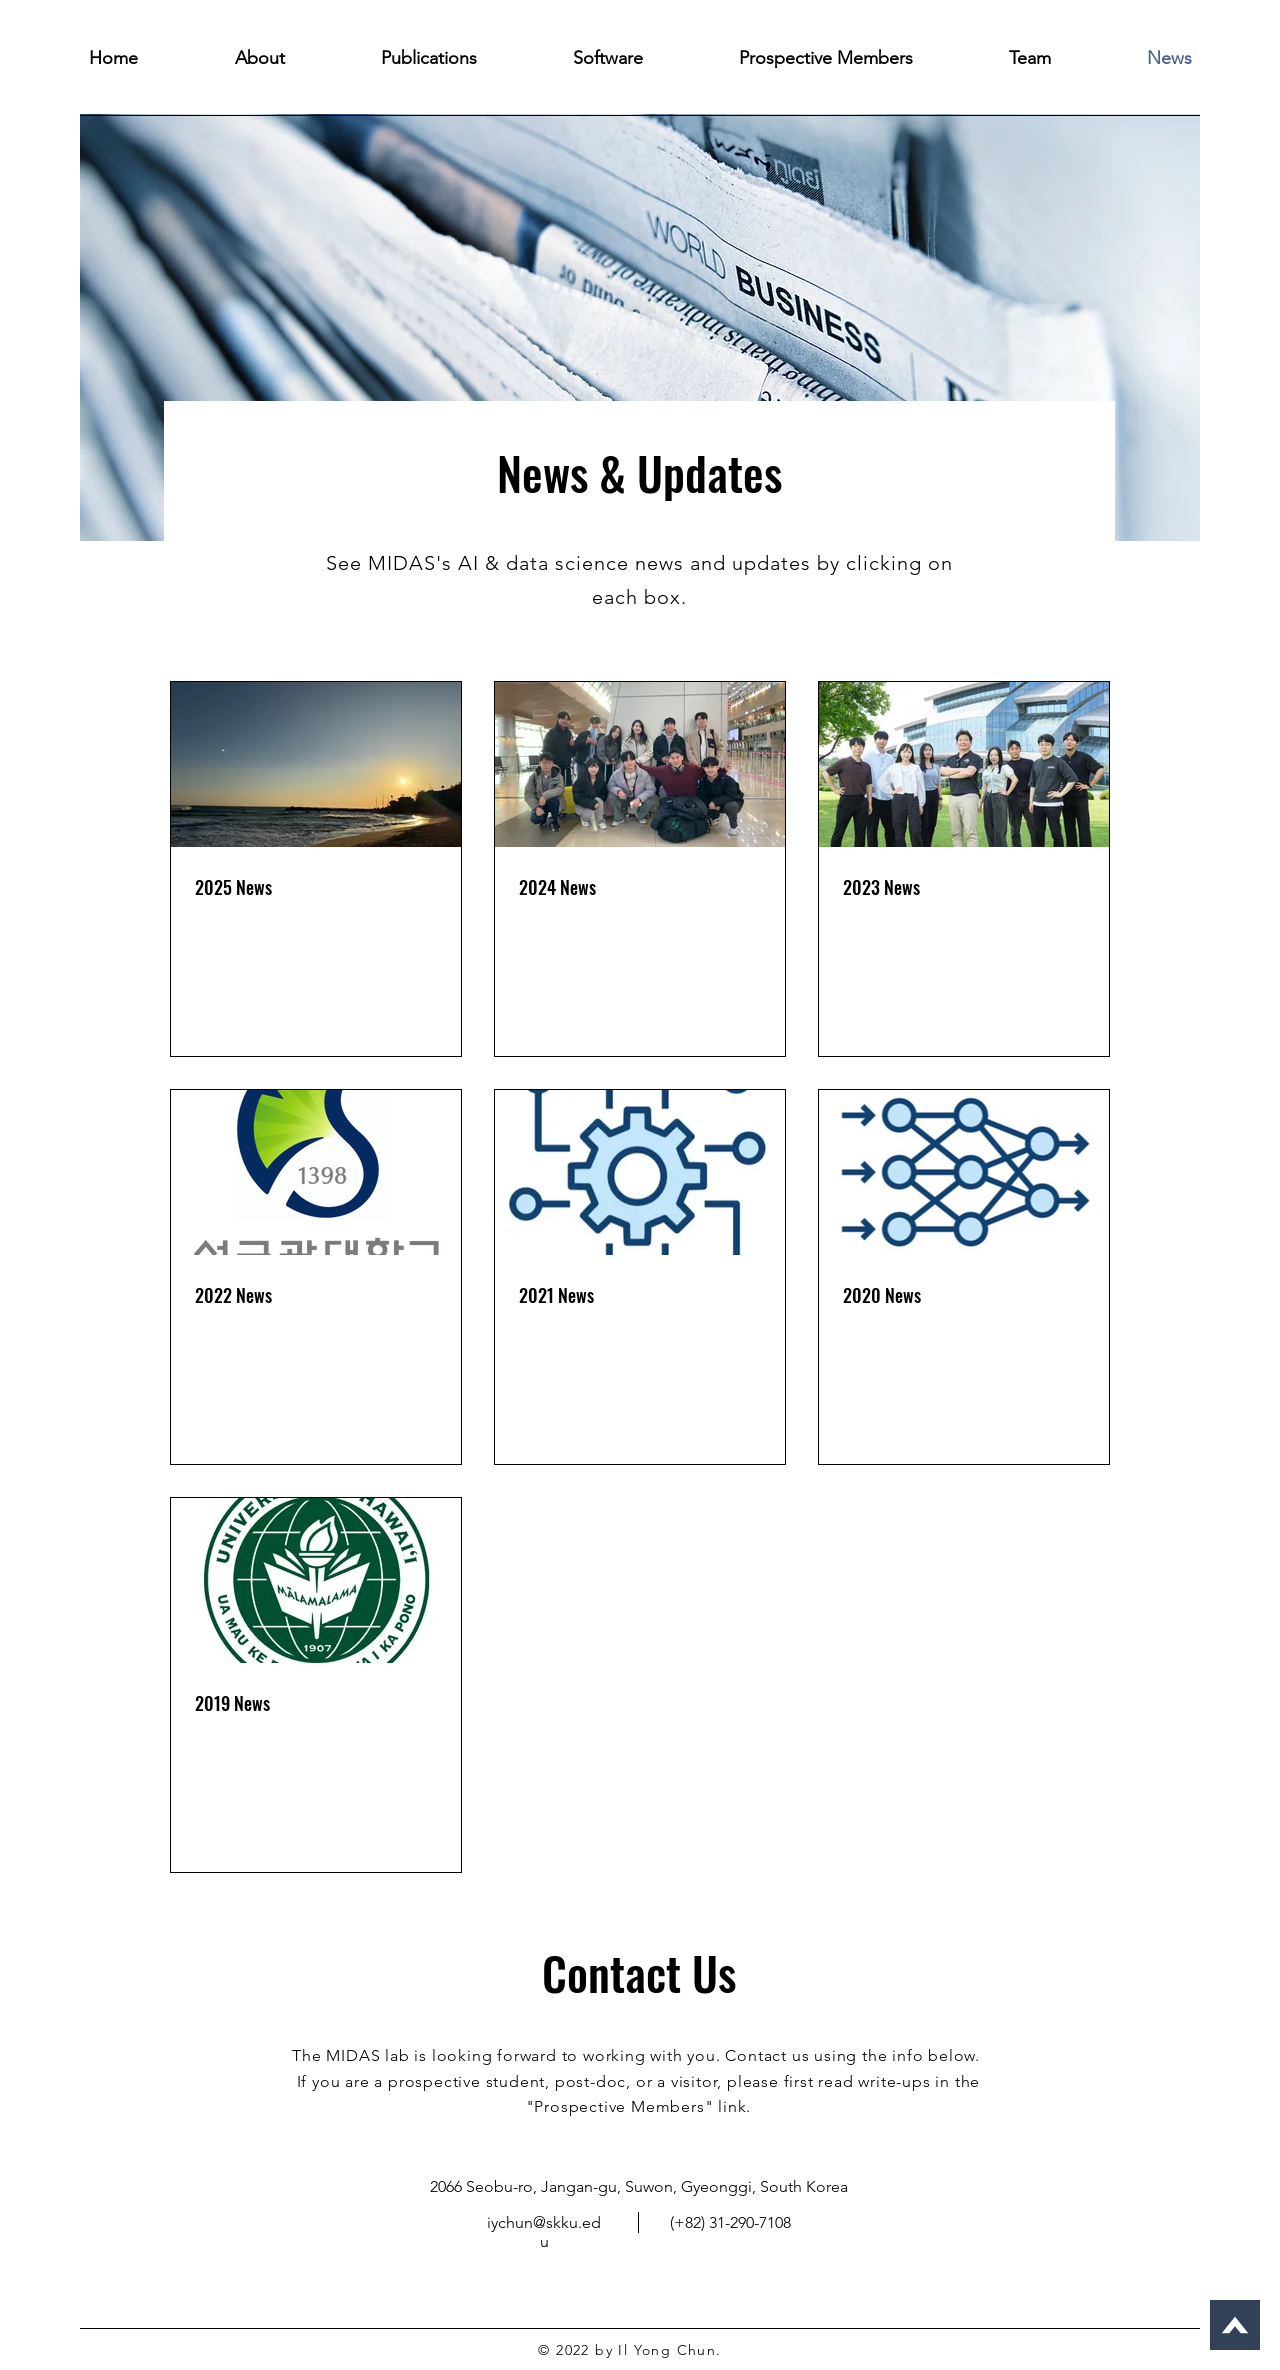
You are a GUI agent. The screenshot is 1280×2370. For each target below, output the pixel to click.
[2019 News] (316, 1580)
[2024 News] (640, 764)
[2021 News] (640, 1172)
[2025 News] (316, 764)
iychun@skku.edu (544, 2232)
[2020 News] (964, 1172)
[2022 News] (316, 1172)
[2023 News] (964, 764)
